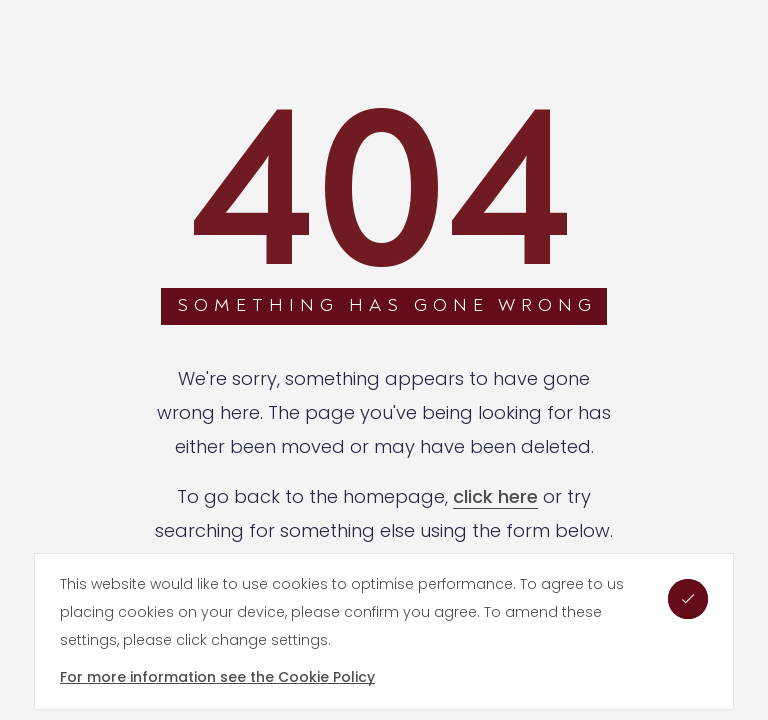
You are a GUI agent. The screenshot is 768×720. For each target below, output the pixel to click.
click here (495, 496)
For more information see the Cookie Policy (217, 677)
